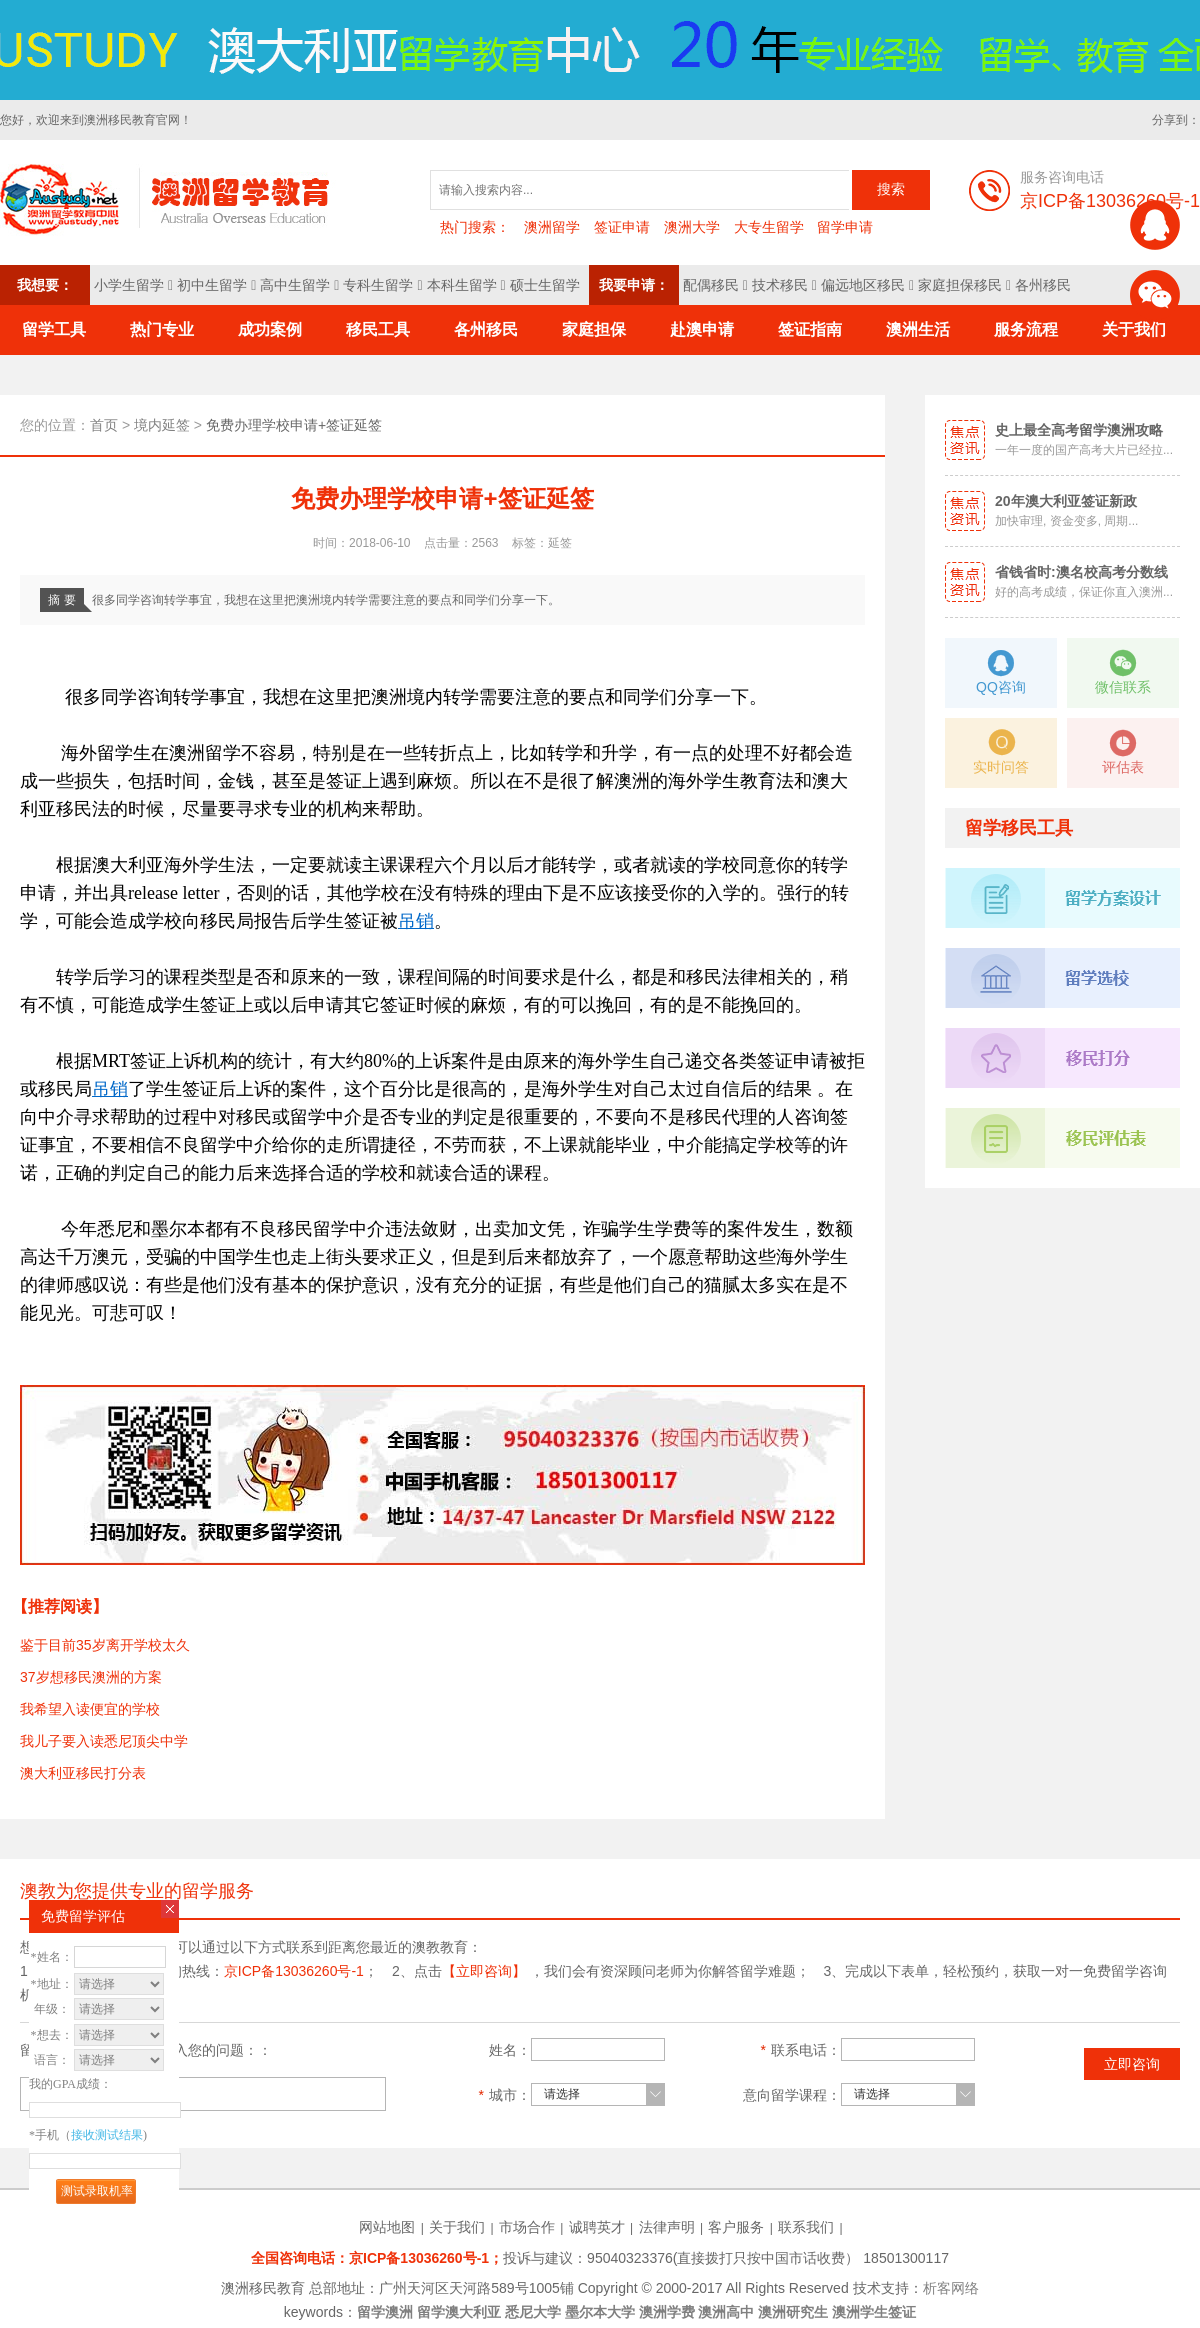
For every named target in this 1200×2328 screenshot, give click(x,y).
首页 (104, 425)
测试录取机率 (97, 2191)
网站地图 (387, 2227)
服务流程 (1026, 329)
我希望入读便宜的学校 (90, 1709)
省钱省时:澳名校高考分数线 (1081, 572)
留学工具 (54, 329)
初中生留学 (212, 285)
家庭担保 (594, 329)
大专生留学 (769, 227)
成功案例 (270, 329)
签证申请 (622, 227)
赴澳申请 (702, 329)
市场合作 (527, 2227)
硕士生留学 (545, 285)
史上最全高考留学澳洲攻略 (1079, 430)
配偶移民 (711, 285)
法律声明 (667, 2227)
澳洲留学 (552, 227)
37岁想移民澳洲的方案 (91, 1677)
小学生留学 (129, 285)
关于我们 (457, 2227)
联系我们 (806, 2227)
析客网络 (951, 2288)
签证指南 (810, 329)
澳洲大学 (692, 227)
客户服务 (736, 2227)
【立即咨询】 (484, 1971)
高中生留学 (295, 285)
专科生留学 (378, 285)
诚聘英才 (597, 2227)
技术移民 (780, 285)
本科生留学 (462, 285)
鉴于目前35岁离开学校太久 (105, 1645)
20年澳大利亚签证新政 (1066, 501)
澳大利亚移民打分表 (83, 1773)
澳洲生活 (918, 329)
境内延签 (162, 425)
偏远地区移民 (863, 285)
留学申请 (845, 227)
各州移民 (1043, 285)
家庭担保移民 (960, 285)
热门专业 (162, 329)
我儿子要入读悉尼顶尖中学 (104, 1741)
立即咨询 (1132, 2064)
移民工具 (378, 329)
